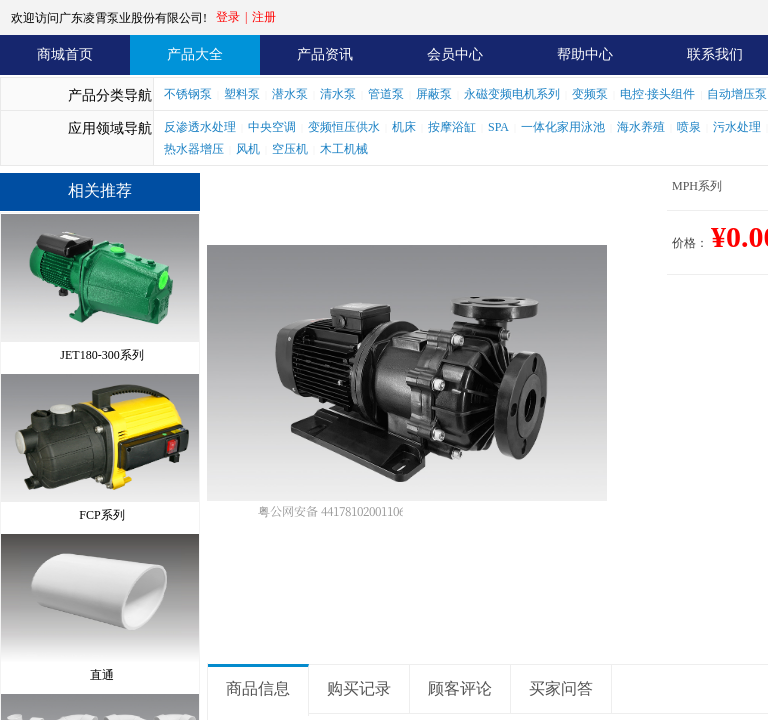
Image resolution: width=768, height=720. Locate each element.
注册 (264, 17)
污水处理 (737, 127)
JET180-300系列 (101, 353)
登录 (228, 17)
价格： (690, 243)
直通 (102, 673)
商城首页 (65, 54)
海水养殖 (641, 127)
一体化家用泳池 (563, 127)
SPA (498, 127)
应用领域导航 (110, 128)
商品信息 (258, 688)
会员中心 (455, 54)
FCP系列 (101, 513)
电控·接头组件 (657, 94)
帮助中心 (585, 54)
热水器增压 (194, 149)
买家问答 (561, 688)
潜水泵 (290, 94)
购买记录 (359, 688)
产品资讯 (325, 54)
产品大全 (195, 54)
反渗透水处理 (200, 127)
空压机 (290, 149)
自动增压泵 (737, 94)
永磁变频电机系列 (512, 94)
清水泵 (338, 94)
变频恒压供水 (344, 127)
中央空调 (272, 127)
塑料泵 (242, 94)
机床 (404, 127)
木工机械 (344, 149)
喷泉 (689, 127)
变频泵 (590, 94)
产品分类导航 (110, 95)
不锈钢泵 (188, 94)
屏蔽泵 (434, 94)
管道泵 (386, 94)
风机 (248, 149)
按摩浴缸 (452, 127)
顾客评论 (460, 688)
